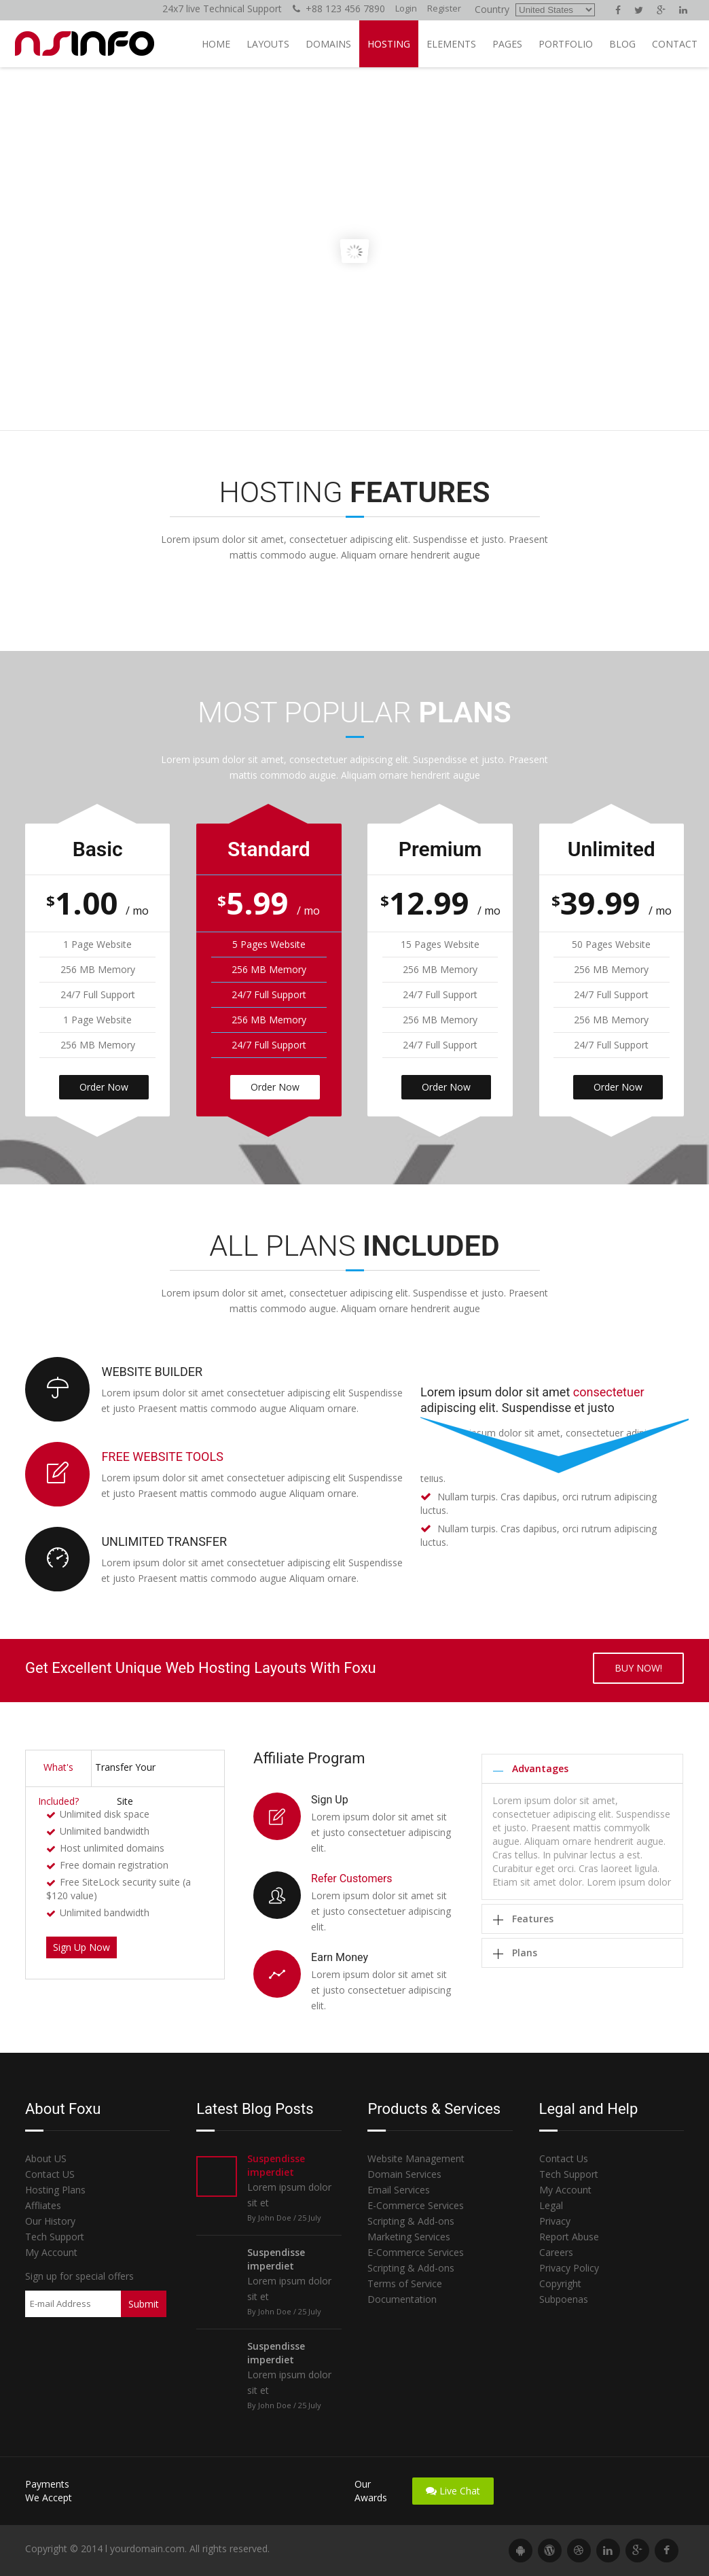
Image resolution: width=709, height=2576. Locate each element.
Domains (328, 43)
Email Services (398, 2189)
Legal (551, 2205)
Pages (507, 43)
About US (46, 2158)
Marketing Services (408, 2236)
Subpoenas (563, 2299)
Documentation (402, 2299)
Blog (622, 43)
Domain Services (404, 2174)
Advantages (540, 1768)
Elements (451, 43)
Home (216, 43)
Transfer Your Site (125, 1773)
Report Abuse (569, 2236)
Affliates (43, 2205)
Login (406, 8)
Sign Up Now (81, 1947)
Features (532, 1918)
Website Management (416, 2158)
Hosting (388, 43)
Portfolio (566, 43)
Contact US (50, 2174)
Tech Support (54, 2236)
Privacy (554, 2221)
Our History (50, 2221)
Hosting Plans (55, 2189)
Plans (524, 1952)
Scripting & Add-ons (410, 2221)
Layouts (268, 43)
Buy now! (638, 1667)
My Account (51, 2252)
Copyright (560, 2283)
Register (444, 8)
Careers (556, 2252)
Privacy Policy (569, 2267)
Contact (674, 43)
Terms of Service (404, 2283)
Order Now (103, 1086)
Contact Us (563, 2158)
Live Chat (453, 2490)
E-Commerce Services (415, 2205)
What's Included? (58, 1773)
